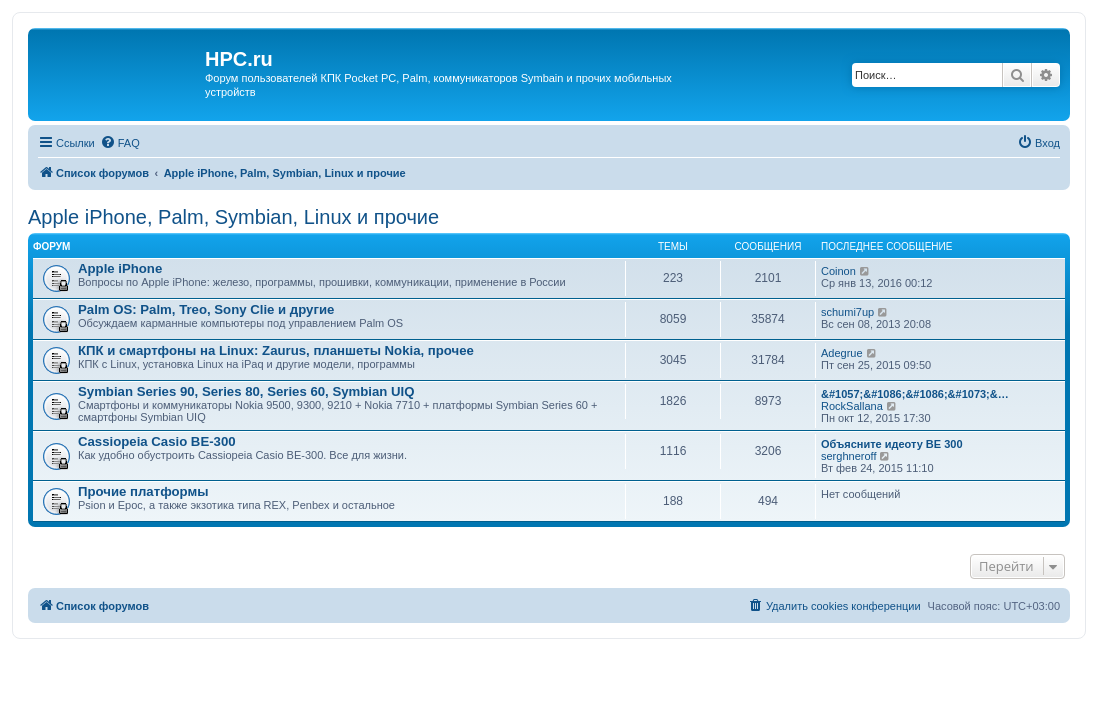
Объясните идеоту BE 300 (892, 444)
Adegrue (842, 353)
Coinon (838, 271)
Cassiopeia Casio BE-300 (157, 441)
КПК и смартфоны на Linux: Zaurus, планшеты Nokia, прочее (276, 350)
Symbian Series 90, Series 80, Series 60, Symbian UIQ (246, 391)
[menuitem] (120, 143)
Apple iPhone (120, 268)
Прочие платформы (143, 491)
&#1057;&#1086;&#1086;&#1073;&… (915, 394)
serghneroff (848, 456)
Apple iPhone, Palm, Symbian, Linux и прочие (233, 217)
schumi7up (847, 312)
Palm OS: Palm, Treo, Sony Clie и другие (206, 309)
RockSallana (852, 406)
